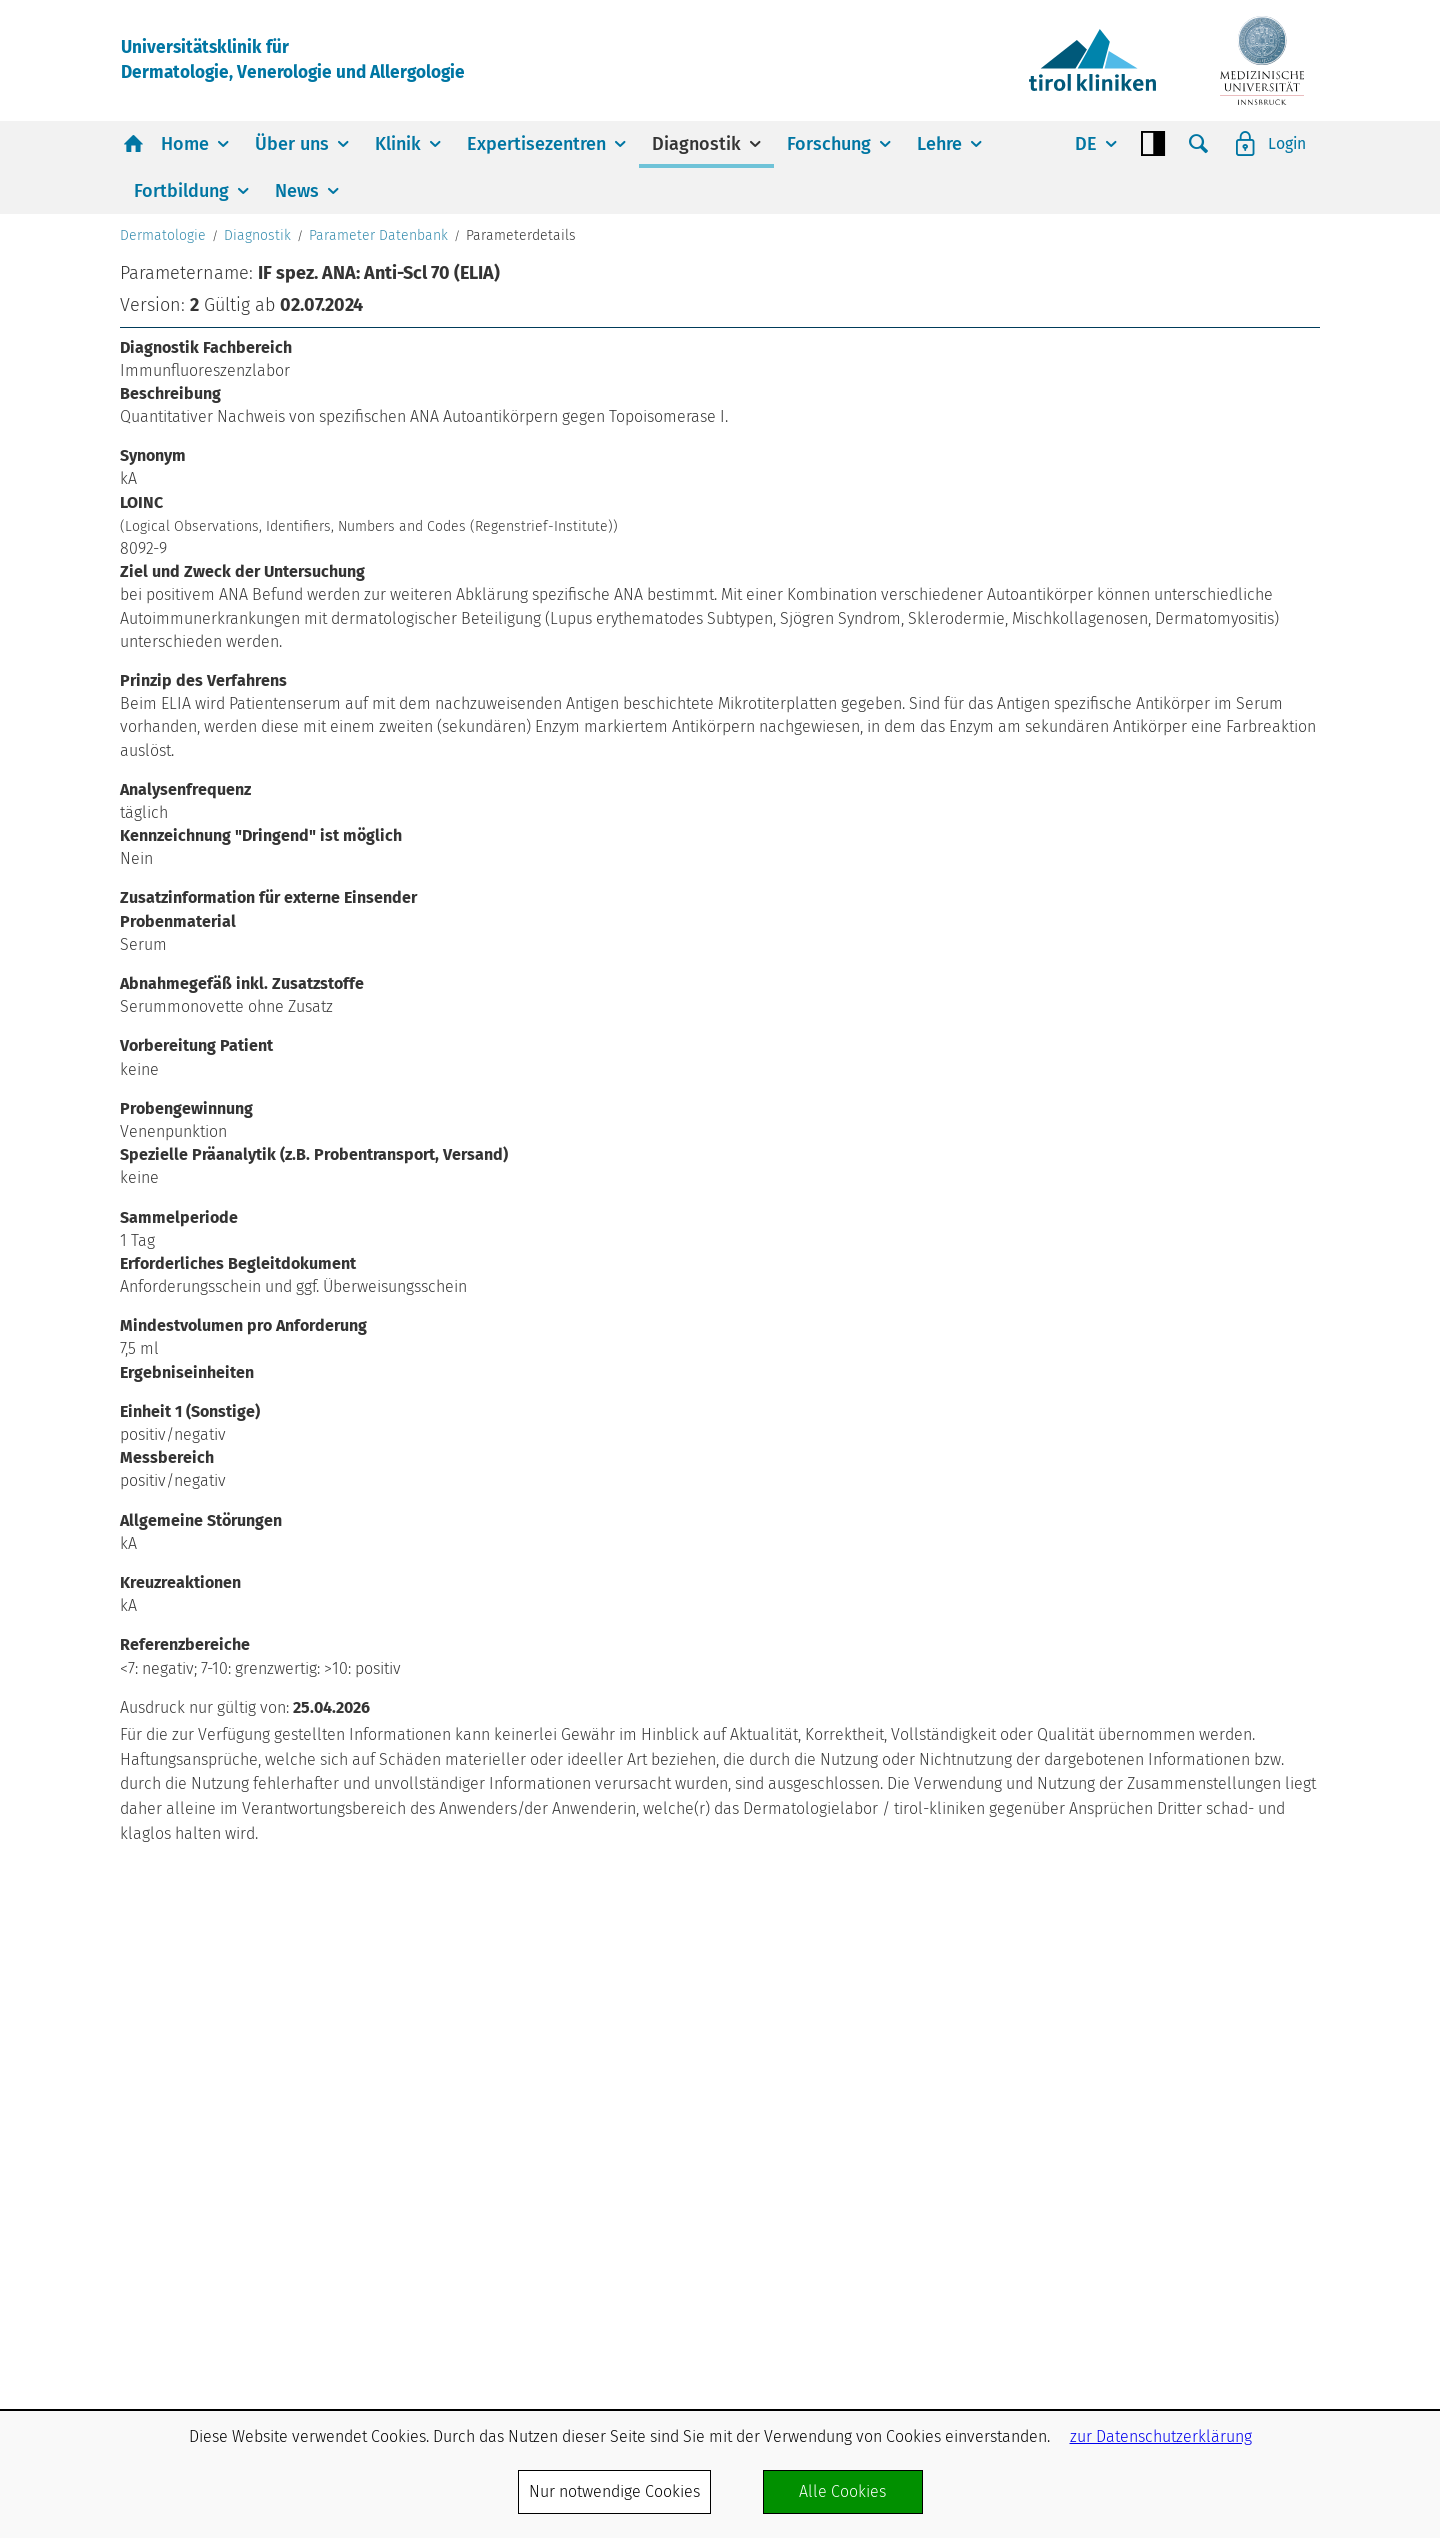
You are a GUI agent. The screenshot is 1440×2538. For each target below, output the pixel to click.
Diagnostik (696, 145)
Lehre (939, 145)
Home (185, 145)
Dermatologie (163, 537)
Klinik (398, 145)
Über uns (292, 145)
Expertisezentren (536, 145)
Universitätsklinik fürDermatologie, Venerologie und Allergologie (299, 60)
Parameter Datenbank (378, 537)
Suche (1198, 145)
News (297, 192)
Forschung (829, 145)
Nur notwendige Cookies (614, 2491)
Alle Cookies (842, 2491)
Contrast (1152, 145)
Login (1286, 144)
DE (1085, 145)
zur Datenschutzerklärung (1161, 2436)
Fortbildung (181, 192)
